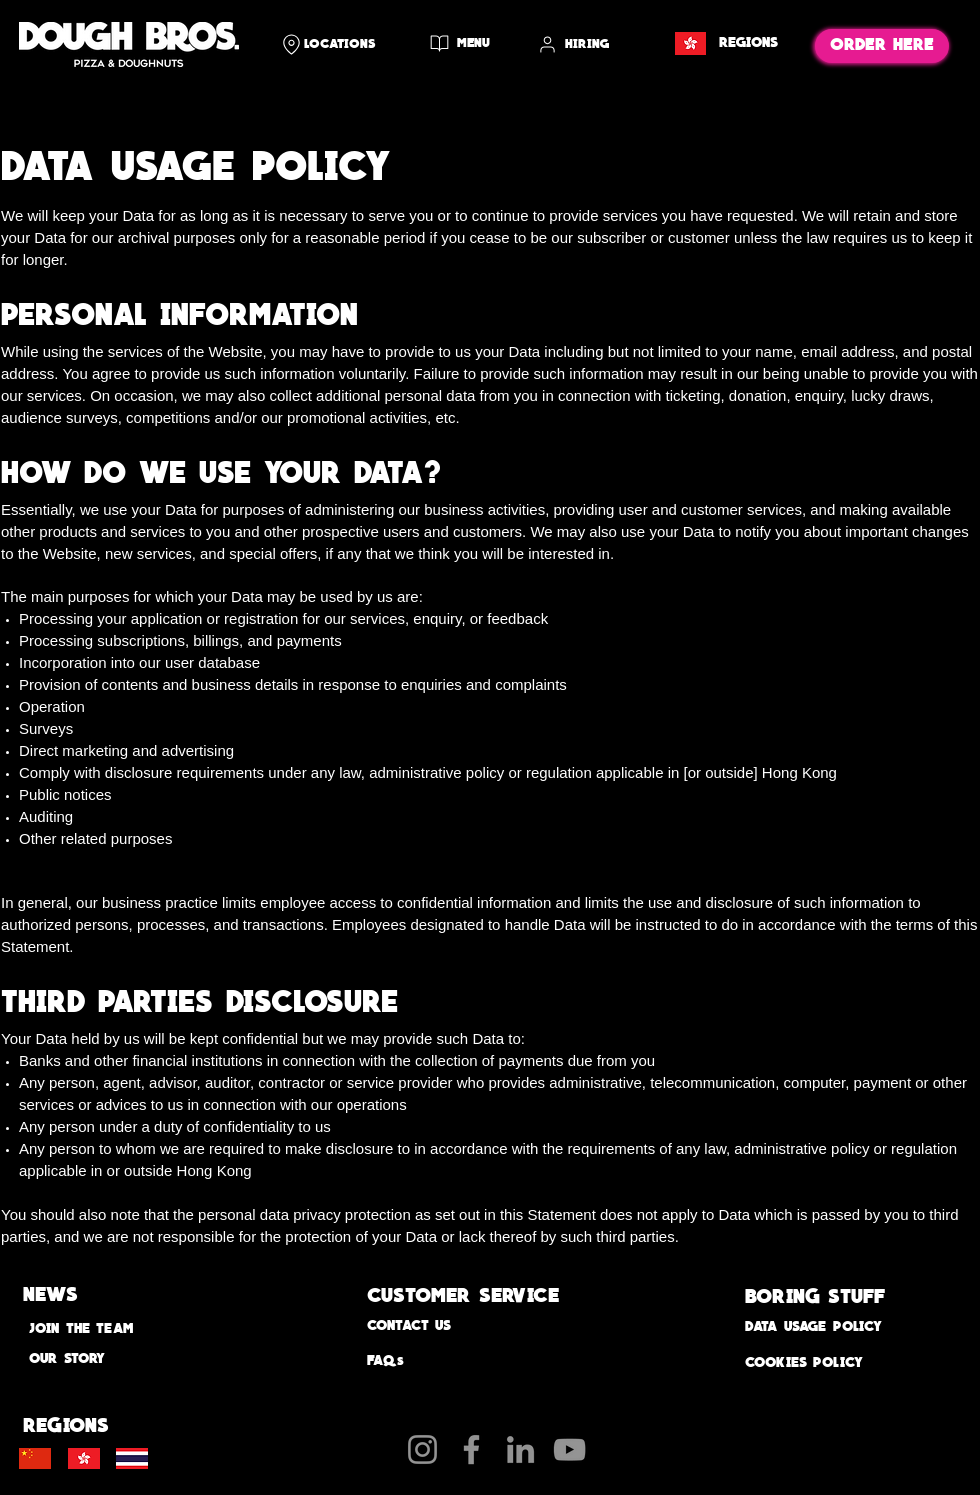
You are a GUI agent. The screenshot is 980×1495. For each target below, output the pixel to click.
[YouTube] (569, 1449)
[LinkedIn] (520, 1449)
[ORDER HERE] (882, 46)
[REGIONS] (724, 43)
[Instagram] (422, 1449)
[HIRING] (585, 44)
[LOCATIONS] (344, 44)
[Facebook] (471, 1449)
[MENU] (463, 43)
